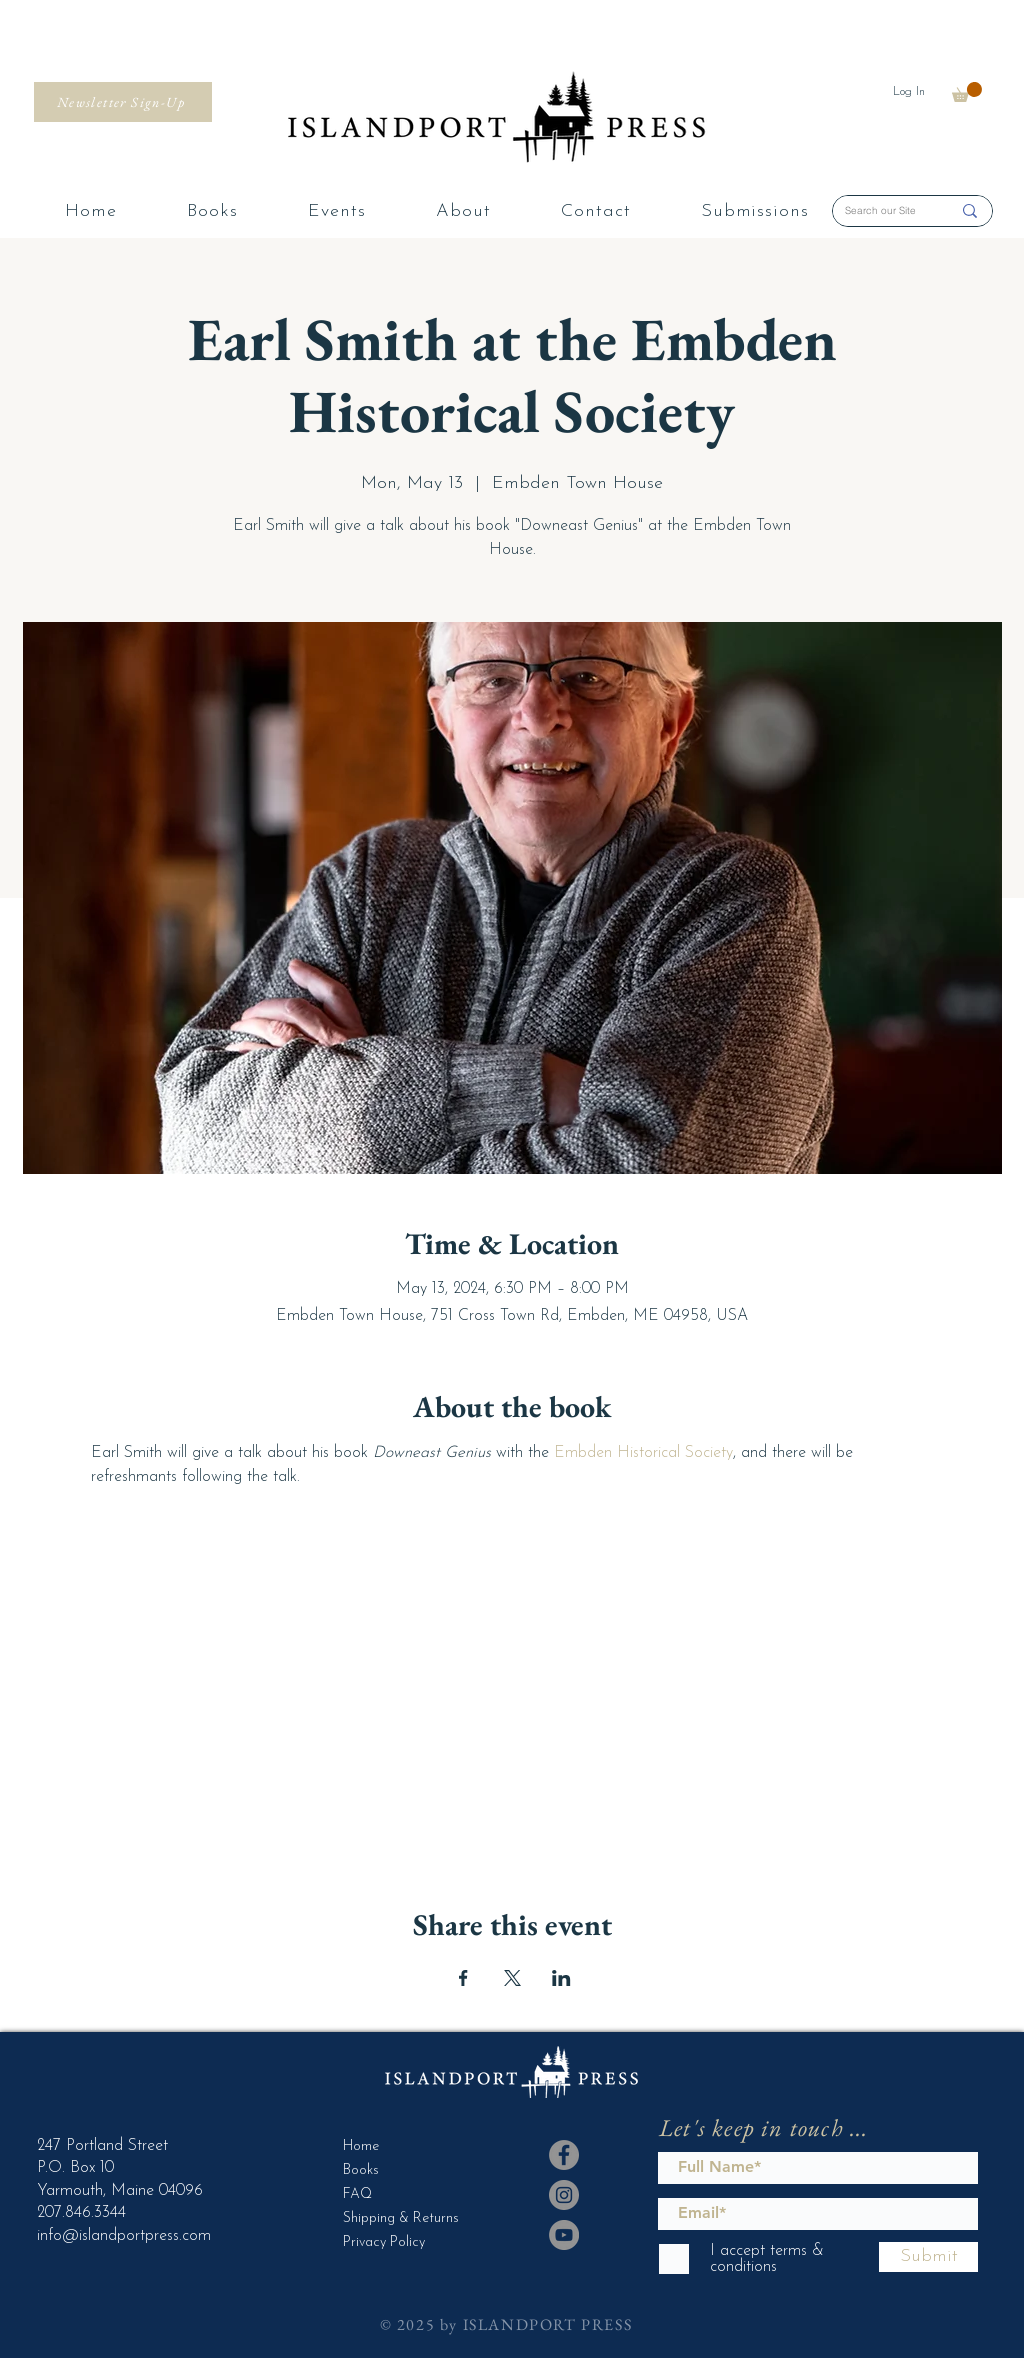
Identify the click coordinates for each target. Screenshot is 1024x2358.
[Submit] (928, 2257)
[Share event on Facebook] (463, 1978)
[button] (967, 92)
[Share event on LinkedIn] (561, 1978)
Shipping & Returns (392, 2218)
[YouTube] (564, 2235)
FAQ (357, 2194)
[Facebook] (564, 2155)
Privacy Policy (384, 2242)
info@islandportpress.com (124, 2236)
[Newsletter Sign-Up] (123, 102)
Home (361, 2146)
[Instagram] (564, 2195)
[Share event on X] (512, 1978)
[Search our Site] (883, 211)
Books (361, 2170)
